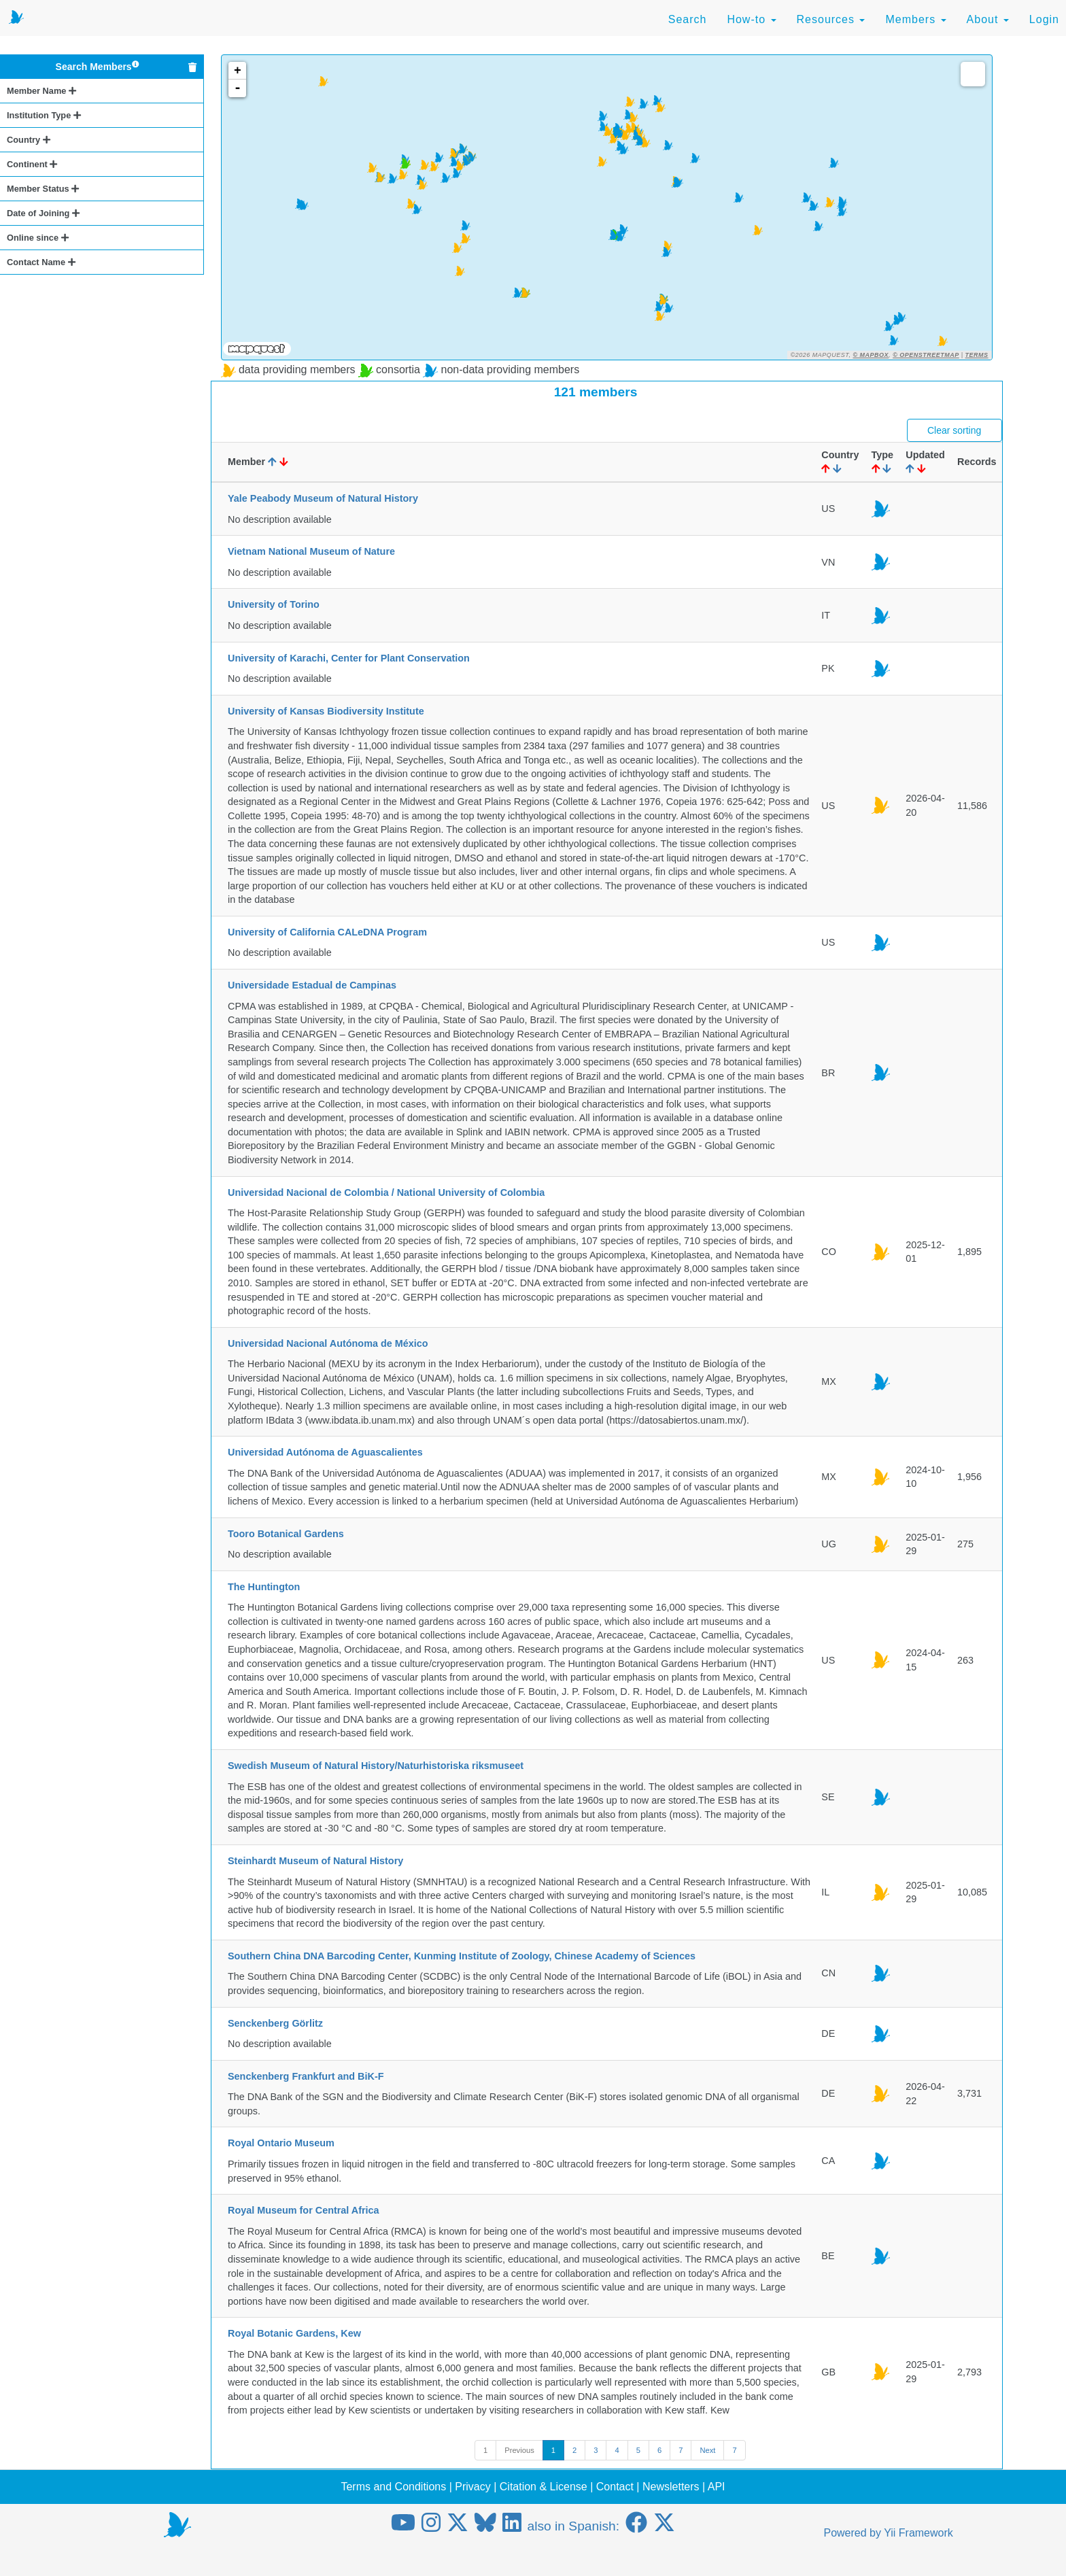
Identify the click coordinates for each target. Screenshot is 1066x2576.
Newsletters (671, 2486)
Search (687, 19)
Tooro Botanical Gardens (286, 1533)
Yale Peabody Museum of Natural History (323, 498)
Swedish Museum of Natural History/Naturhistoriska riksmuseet (375, 1765)
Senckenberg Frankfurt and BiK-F (305, 2076)
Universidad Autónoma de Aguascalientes (325, 1452)
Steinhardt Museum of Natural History (315, 1860)
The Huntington (264, 1586)
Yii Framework (918, 2533)
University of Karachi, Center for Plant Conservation (349, 658)
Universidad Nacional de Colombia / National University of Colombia (386, 1192)
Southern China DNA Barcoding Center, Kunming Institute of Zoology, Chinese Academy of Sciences (461, 1956)
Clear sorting (954, 430)
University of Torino (274, 604)
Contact (615, 2486)
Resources (831, 19)
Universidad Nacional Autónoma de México (328, 1343)
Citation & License (543, 2486)
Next (707, 2450)
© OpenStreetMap (926, 354)
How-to (751, 19)
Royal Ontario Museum (281, 2142)
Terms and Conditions (393, 2486)
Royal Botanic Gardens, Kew (294, 2333)
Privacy (472, 2486)
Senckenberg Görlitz (275, 2023)
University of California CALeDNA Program (327, 932)
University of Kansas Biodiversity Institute (326, 711)
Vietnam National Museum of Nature (311, 551)
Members (915, 19)
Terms (976, 354)
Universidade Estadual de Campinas (312, 985)
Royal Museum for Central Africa (303, 2210)
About (988, 19)
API (716, 2486)
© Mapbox (871, 354)
